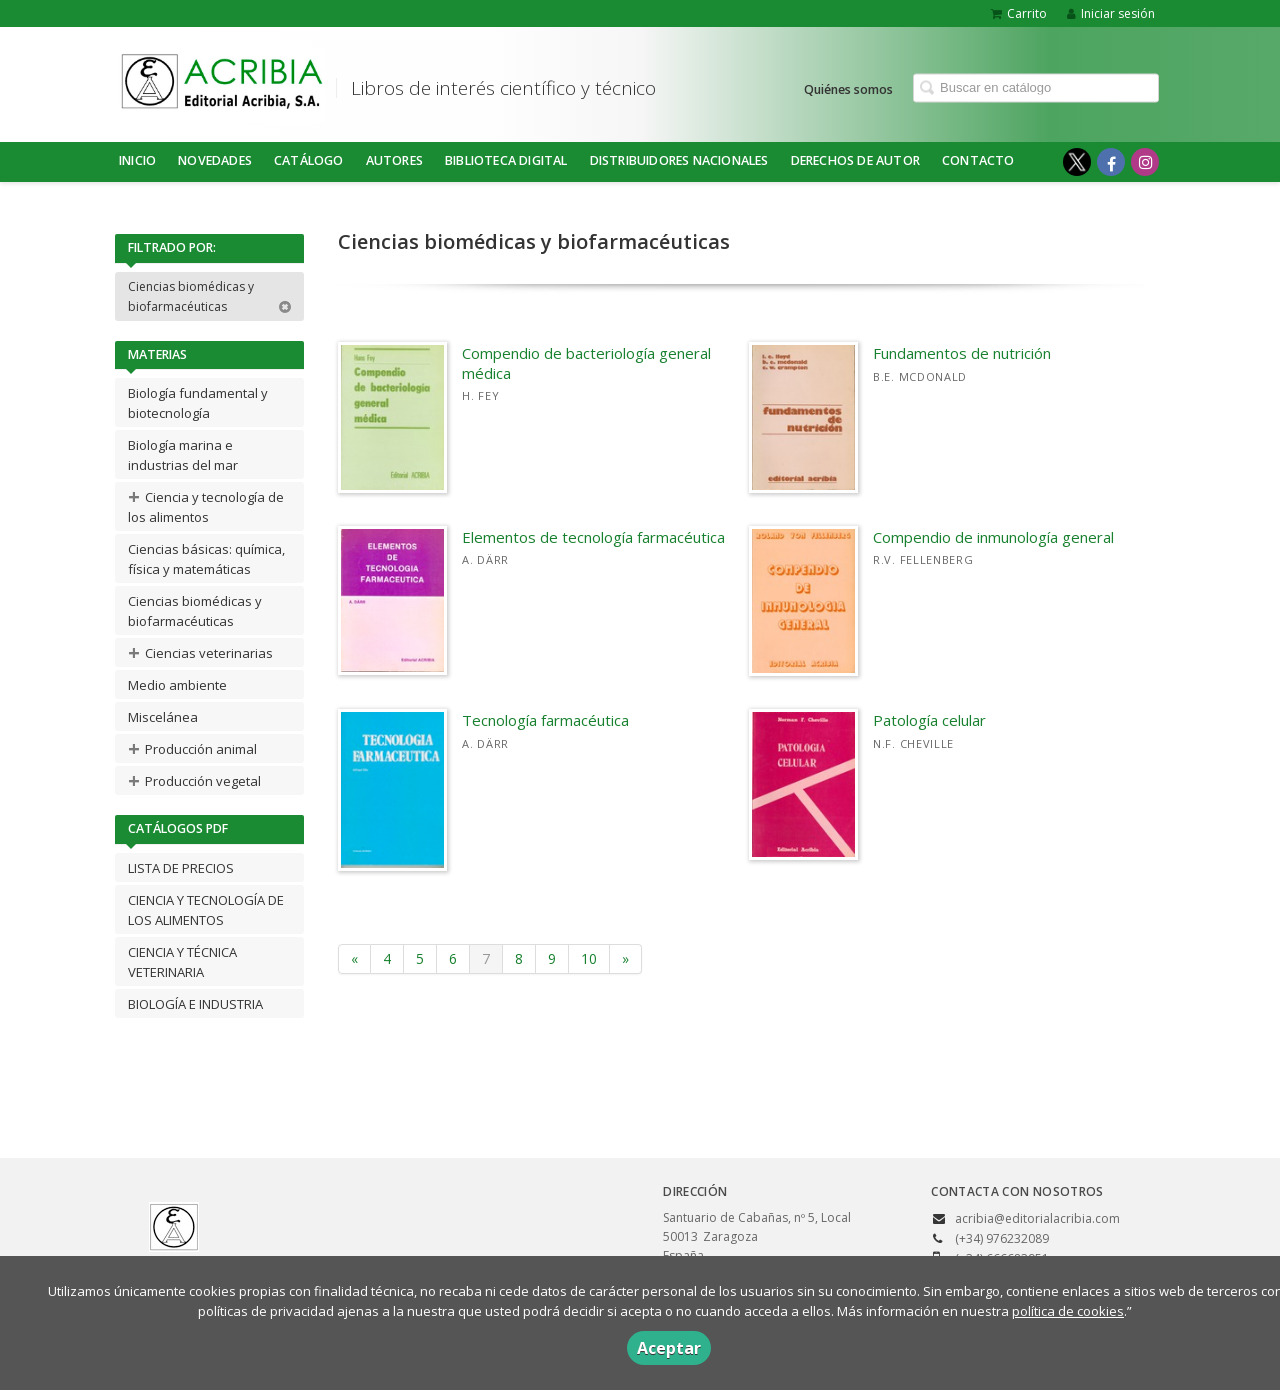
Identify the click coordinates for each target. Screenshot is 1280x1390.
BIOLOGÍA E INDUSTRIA (195, 1004)
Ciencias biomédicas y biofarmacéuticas (210, 296)
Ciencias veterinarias (200, 652)
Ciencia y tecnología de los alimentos (206, 504)
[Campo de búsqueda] (1036, 87)
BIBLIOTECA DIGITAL (506, 160)
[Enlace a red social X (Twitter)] (1077, 162)
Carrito (1019, 13)
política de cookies (1068, 1311)
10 (589, 958)
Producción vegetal (194, 780)
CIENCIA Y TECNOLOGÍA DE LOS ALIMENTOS (206, 910)
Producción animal (192, 748)
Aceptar (669, 1348)
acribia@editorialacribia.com (1037, 1218)
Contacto (978, 160)
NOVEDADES (215, 160)
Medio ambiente (177, 685)
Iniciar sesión (1111, 13)
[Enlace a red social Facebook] (1111, 162)
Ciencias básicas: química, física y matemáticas (206, 559)
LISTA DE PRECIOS (181, 868)
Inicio (137, 160)
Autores (394, 160)
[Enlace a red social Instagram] (1145, 162)
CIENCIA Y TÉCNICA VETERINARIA (182, 962)
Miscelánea (163, 717)
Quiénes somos (848, 88)
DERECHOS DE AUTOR (855, 160)
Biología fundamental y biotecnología (198, 403)
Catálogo (309, 160)
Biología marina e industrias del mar (183, 455)
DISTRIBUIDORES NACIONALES (679, 160)
